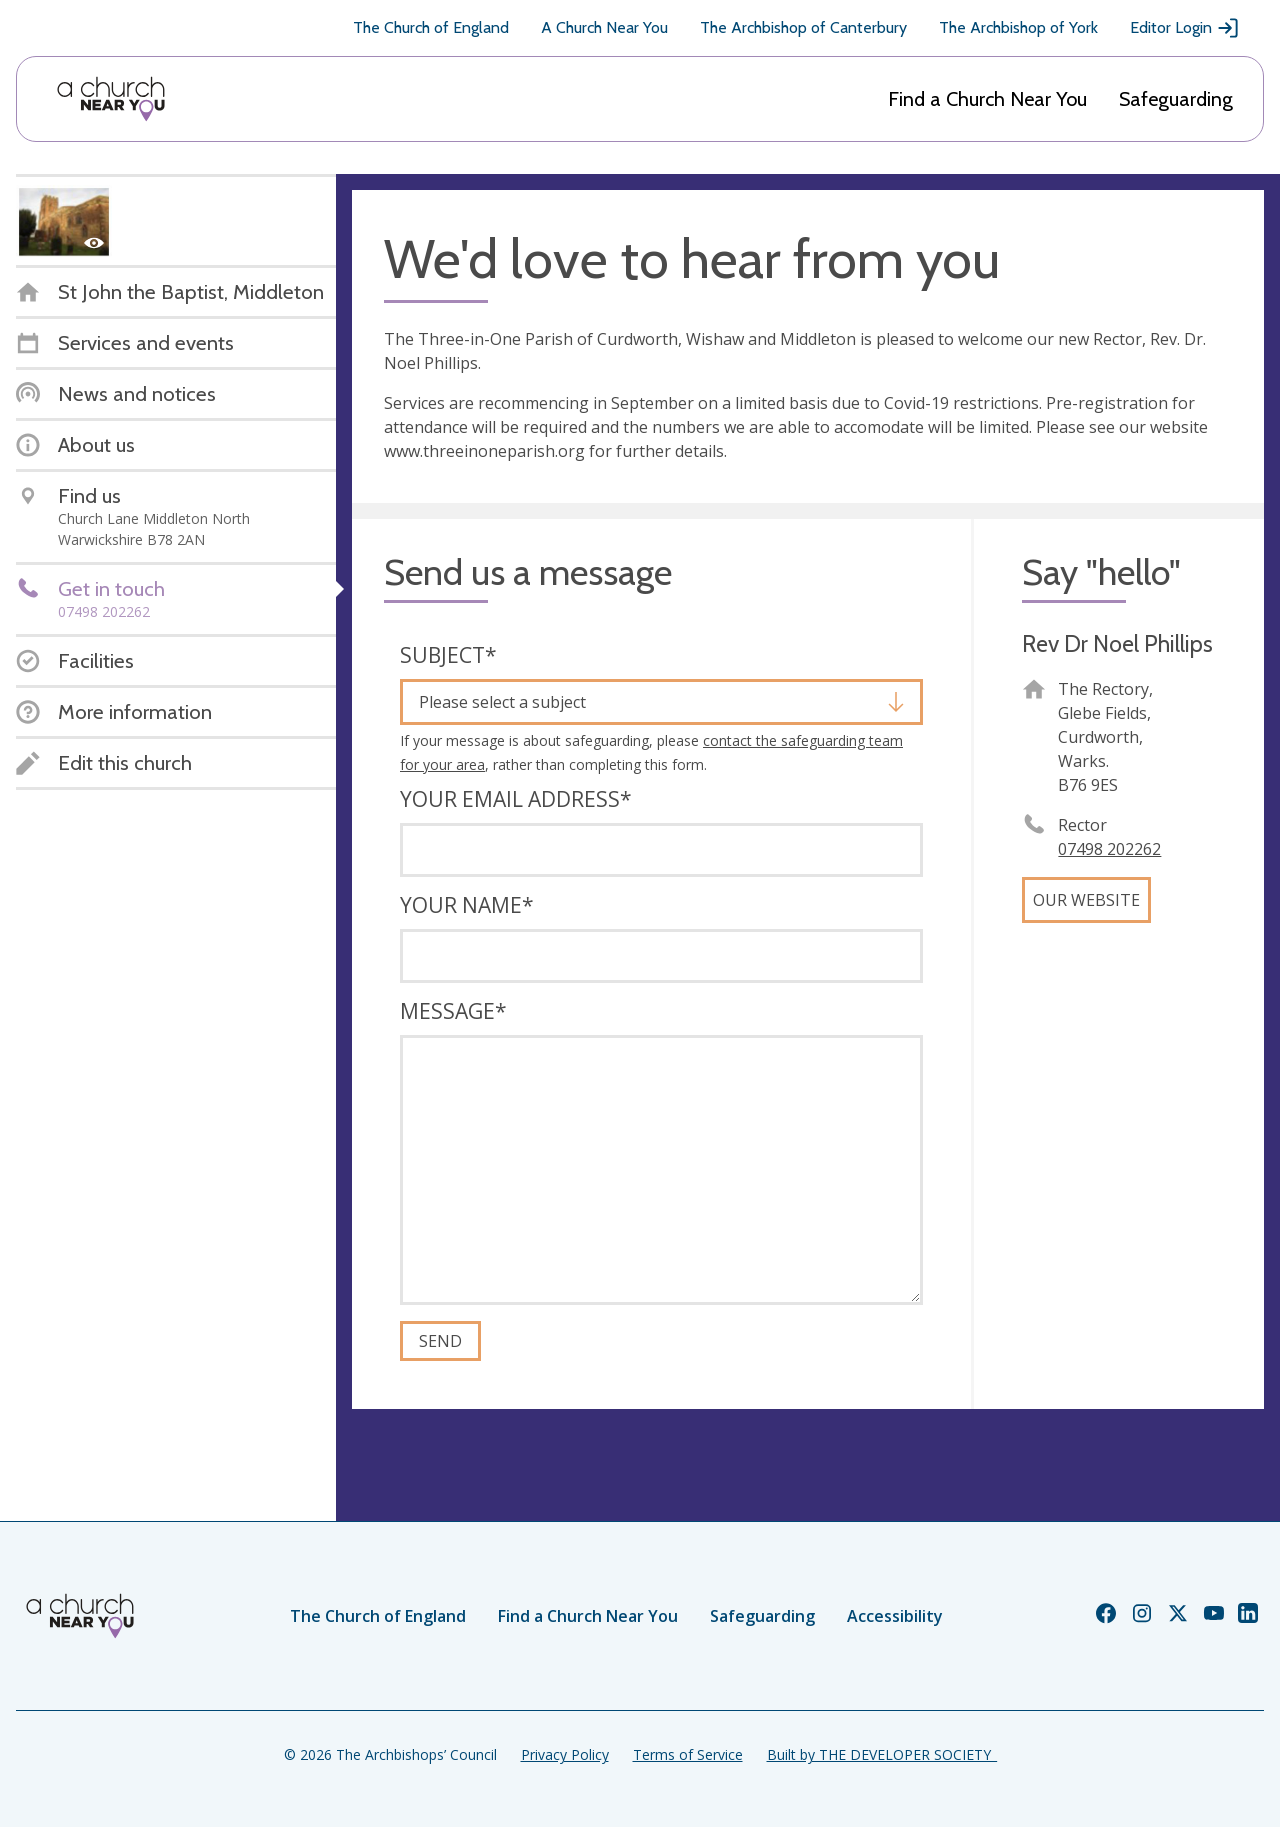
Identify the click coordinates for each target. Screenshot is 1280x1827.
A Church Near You (604, 27)
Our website (1086, 900)
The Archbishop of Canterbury (803, 27)
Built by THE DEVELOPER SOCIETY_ (882, 1754)
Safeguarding (1176, 99)
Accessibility (895, 1616)
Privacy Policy (565, 1754)
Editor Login (1185, 28)
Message (453, 1011)
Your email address (516, 799)
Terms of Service (688, 1754)
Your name (467, 905)
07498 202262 (1109, 849)
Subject (448, 655)
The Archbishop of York (1018, 27)
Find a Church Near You (987, 99)
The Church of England (431, 27)
